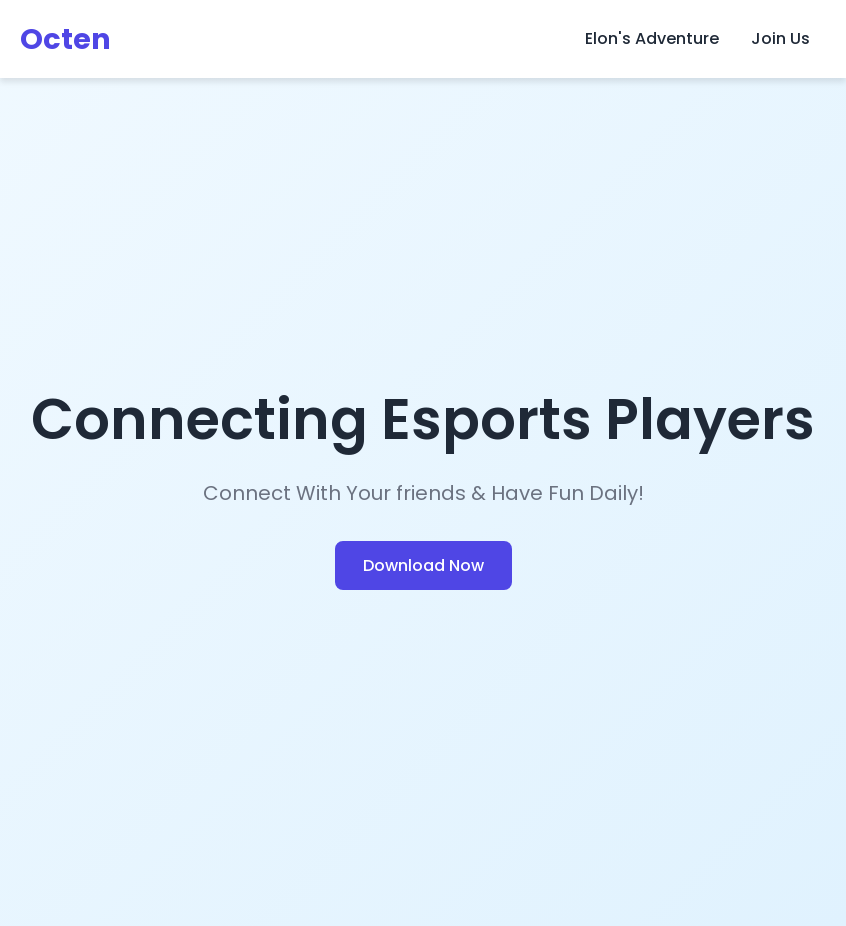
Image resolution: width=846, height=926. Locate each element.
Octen (65, 39)
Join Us (780, 38)
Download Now (423, 565)
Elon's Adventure (652, 38)
